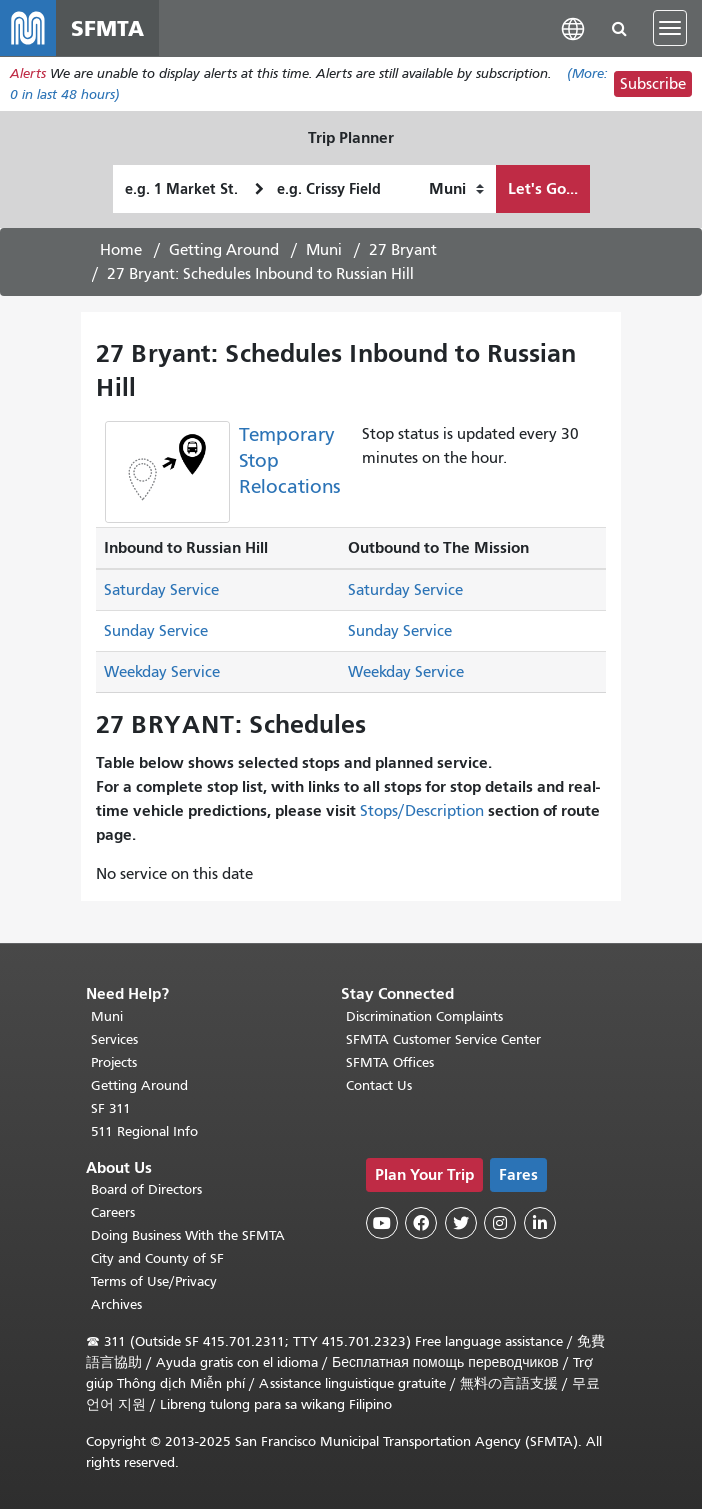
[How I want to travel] (456, 189)
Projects (114, 1062)
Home (121, 250)
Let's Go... (543, 188)
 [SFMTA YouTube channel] (382, 1223)
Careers (113, 1212)
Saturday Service (161, 590)
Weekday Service (162, 672)
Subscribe (653, 84)
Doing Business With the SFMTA (188, 1235)
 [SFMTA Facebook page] (421, 1223)
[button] (573, 27)
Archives (116, 1304)
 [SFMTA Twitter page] (461, 1223)
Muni (324, 250)
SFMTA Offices (390, 1062)
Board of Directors (146, 1189)
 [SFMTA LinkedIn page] (540, 1223)
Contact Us (379, 1085)
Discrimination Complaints (424, 1016)
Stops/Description (422, 811)
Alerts (28, 73)
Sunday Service (156, 631)
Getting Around (224, 250)
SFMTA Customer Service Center (443, 1039)
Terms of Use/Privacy (154, 1281)
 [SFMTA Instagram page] (500, 1223)
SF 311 (111, 1108)
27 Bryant (403, 250)
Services (114, 1039)
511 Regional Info (144, 1131)
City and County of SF (157, 1258)
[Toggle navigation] (670, 28)
